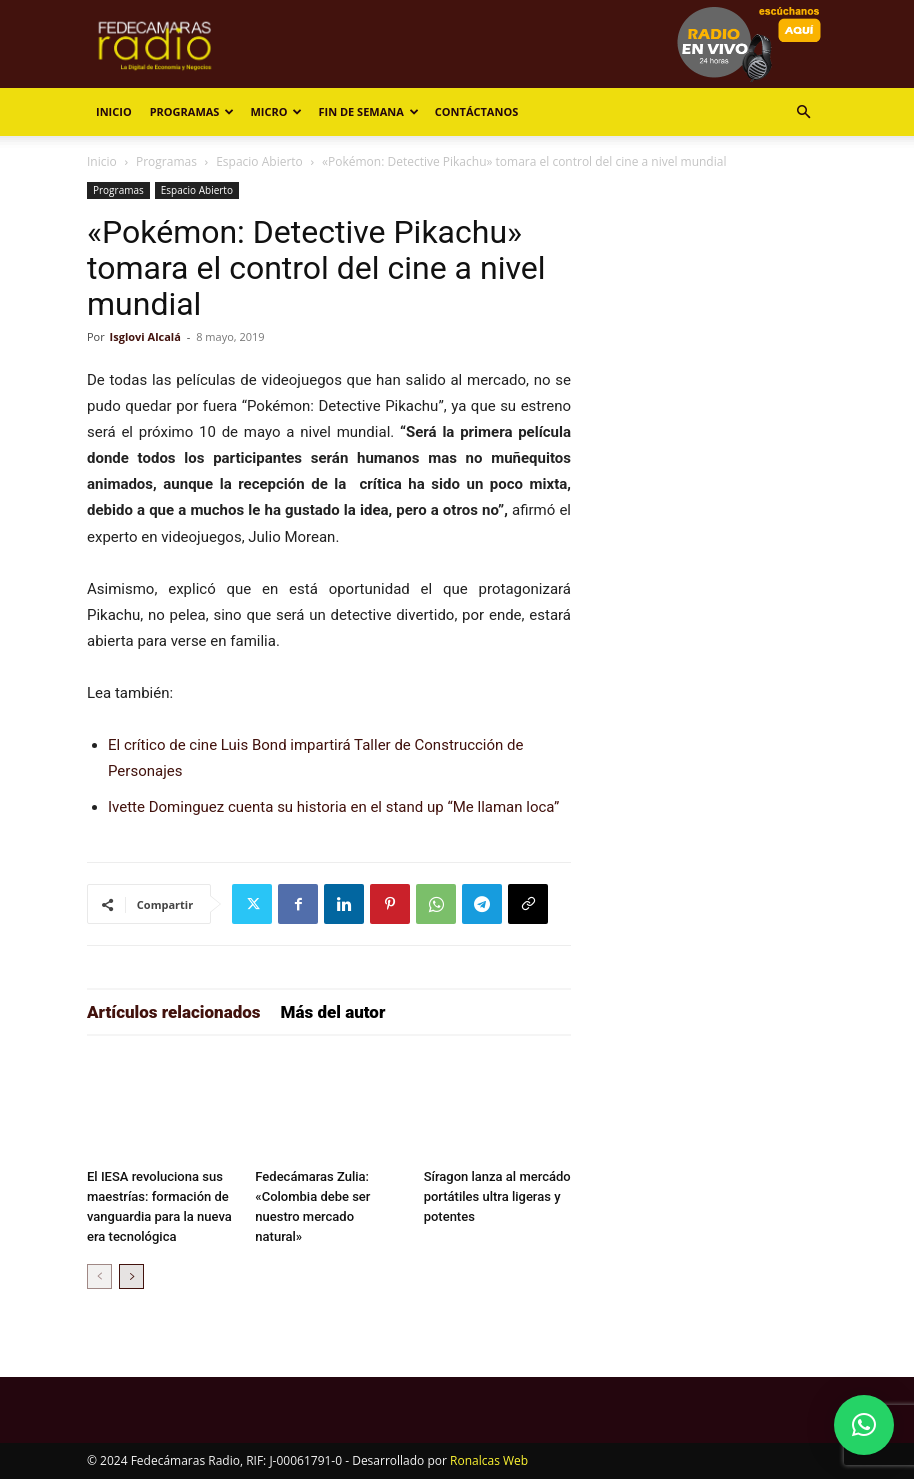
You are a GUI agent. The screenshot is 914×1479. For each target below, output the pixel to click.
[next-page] (131, 1276)
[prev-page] (99, 1276)
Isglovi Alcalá (145, 336)
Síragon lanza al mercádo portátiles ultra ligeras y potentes (497, 1196)
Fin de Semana (368, 111)
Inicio (114, 111)
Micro (276, 111)
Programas (192, 111)
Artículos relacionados (174, 1012)
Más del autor (333, 1012)
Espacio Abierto (259, 161)
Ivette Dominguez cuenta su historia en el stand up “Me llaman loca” (333, 807)
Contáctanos (476, 111)
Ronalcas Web (489, 1460)
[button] (803, 112)
